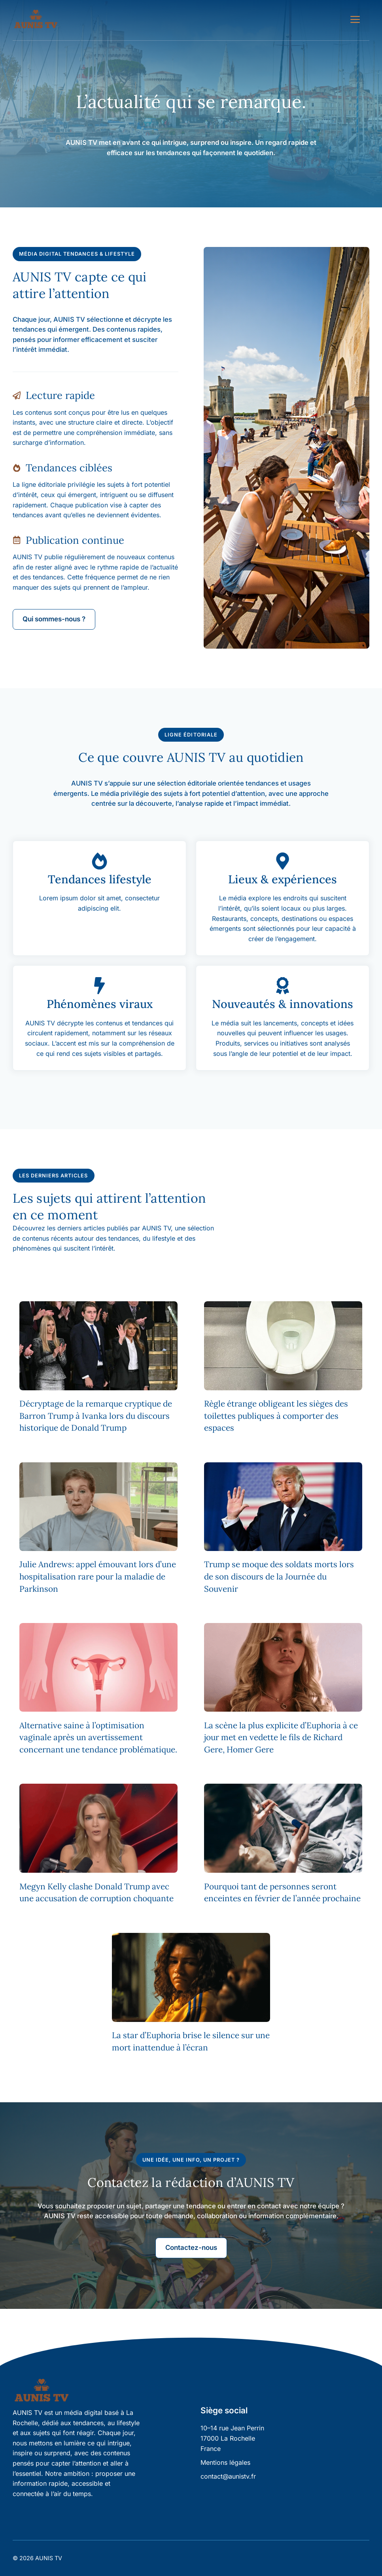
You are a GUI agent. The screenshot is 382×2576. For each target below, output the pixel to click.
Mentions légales (225, 2462)
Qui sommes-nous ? (54, 619)
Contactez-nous (191, 2247)
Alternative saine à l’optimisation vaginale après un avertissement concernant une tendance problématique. (98, 1737)
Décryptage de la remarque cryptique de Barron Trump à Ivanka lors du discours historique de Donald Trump (95, 1415)
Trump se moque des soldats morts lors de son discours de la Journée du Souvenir (279, 1576)
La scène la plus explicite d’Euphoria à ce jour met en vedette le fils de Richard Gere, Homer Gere (281, 1737)
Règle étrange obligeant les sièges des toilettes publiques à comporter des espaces (276, 1415)
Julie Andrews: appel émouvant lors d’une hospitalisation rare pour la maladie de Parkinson (97, 1576)
